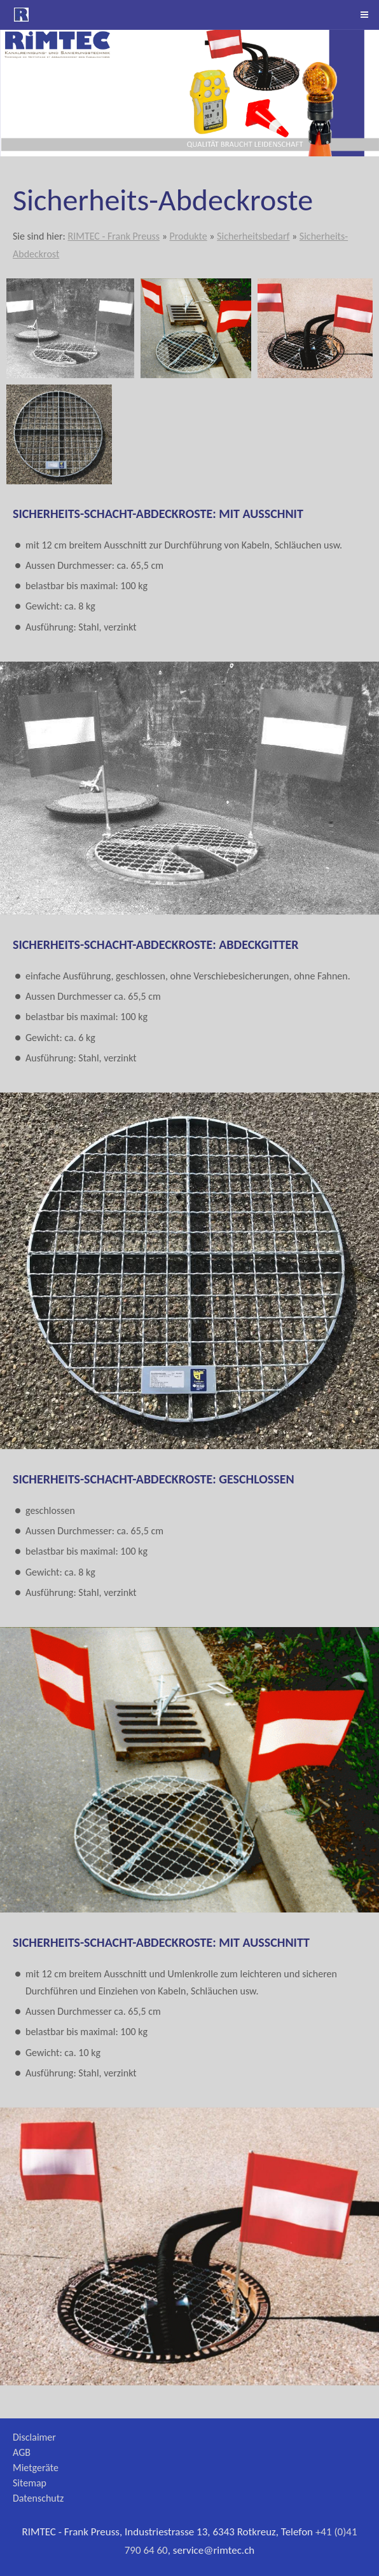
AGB (22, 2452)
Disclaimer (34, 2437)
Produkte (188, 236)
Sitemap (29, 2483)
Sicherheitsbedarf (253, 236)
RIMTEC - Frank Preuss (113, 236)
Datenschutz (38, 2498)
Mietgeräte (36, 2468)
